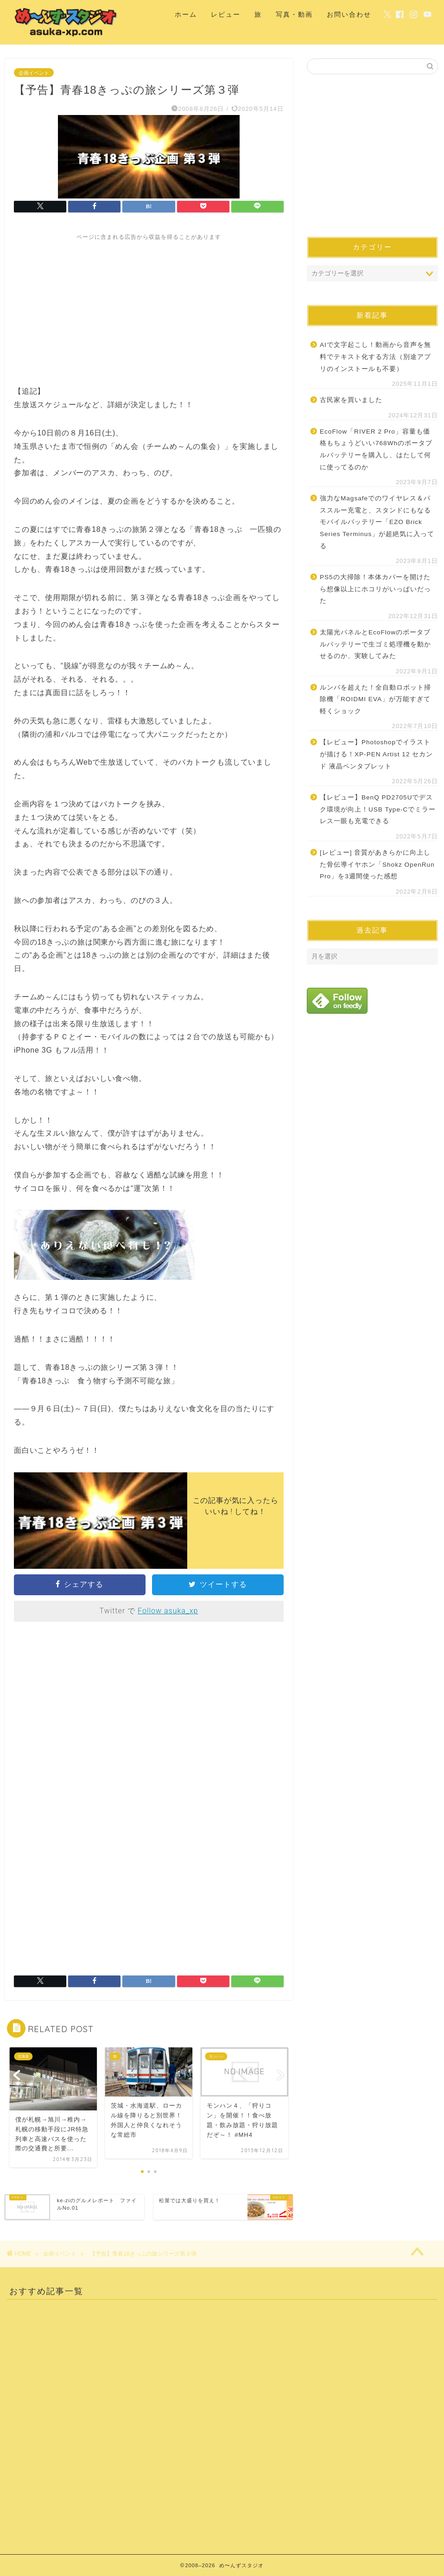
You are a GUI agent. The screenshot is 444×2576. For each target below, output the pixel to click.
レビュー (226, 14)
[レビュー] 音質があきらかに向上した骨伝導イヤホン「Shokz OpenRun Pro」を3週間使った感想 (377, 864)
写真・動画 (294, 14)
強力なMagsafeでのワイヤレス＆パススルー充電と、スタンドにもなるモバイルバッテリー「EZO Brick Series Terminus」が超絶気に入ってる (377, 522)
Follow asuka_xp (168, 1610)
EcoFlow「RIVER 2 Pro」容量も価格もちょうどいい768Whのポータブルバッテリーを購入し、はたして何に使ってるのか (376, 449)
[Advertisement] (149, 306)
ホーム (186, 14)
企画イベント (34, 72)
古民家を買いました (351, 399)
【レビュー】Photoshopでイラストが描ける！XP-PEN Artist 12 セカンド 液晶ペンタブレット (376, 754)
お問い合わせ (349, 14)
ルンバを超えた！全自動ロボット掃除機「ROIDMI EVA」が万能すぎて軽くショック (375, 699)
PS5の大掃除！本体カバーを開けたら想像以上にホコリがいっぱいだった (375, 589)
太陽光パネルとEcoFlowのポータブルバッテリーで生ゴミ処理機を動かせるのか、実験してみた (375, 644)
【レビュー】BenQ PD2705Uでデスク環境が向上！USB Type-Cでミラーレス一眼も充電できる (378, 809)
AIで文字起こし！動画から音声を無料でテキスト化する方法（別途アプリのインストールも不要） (375, 356)
